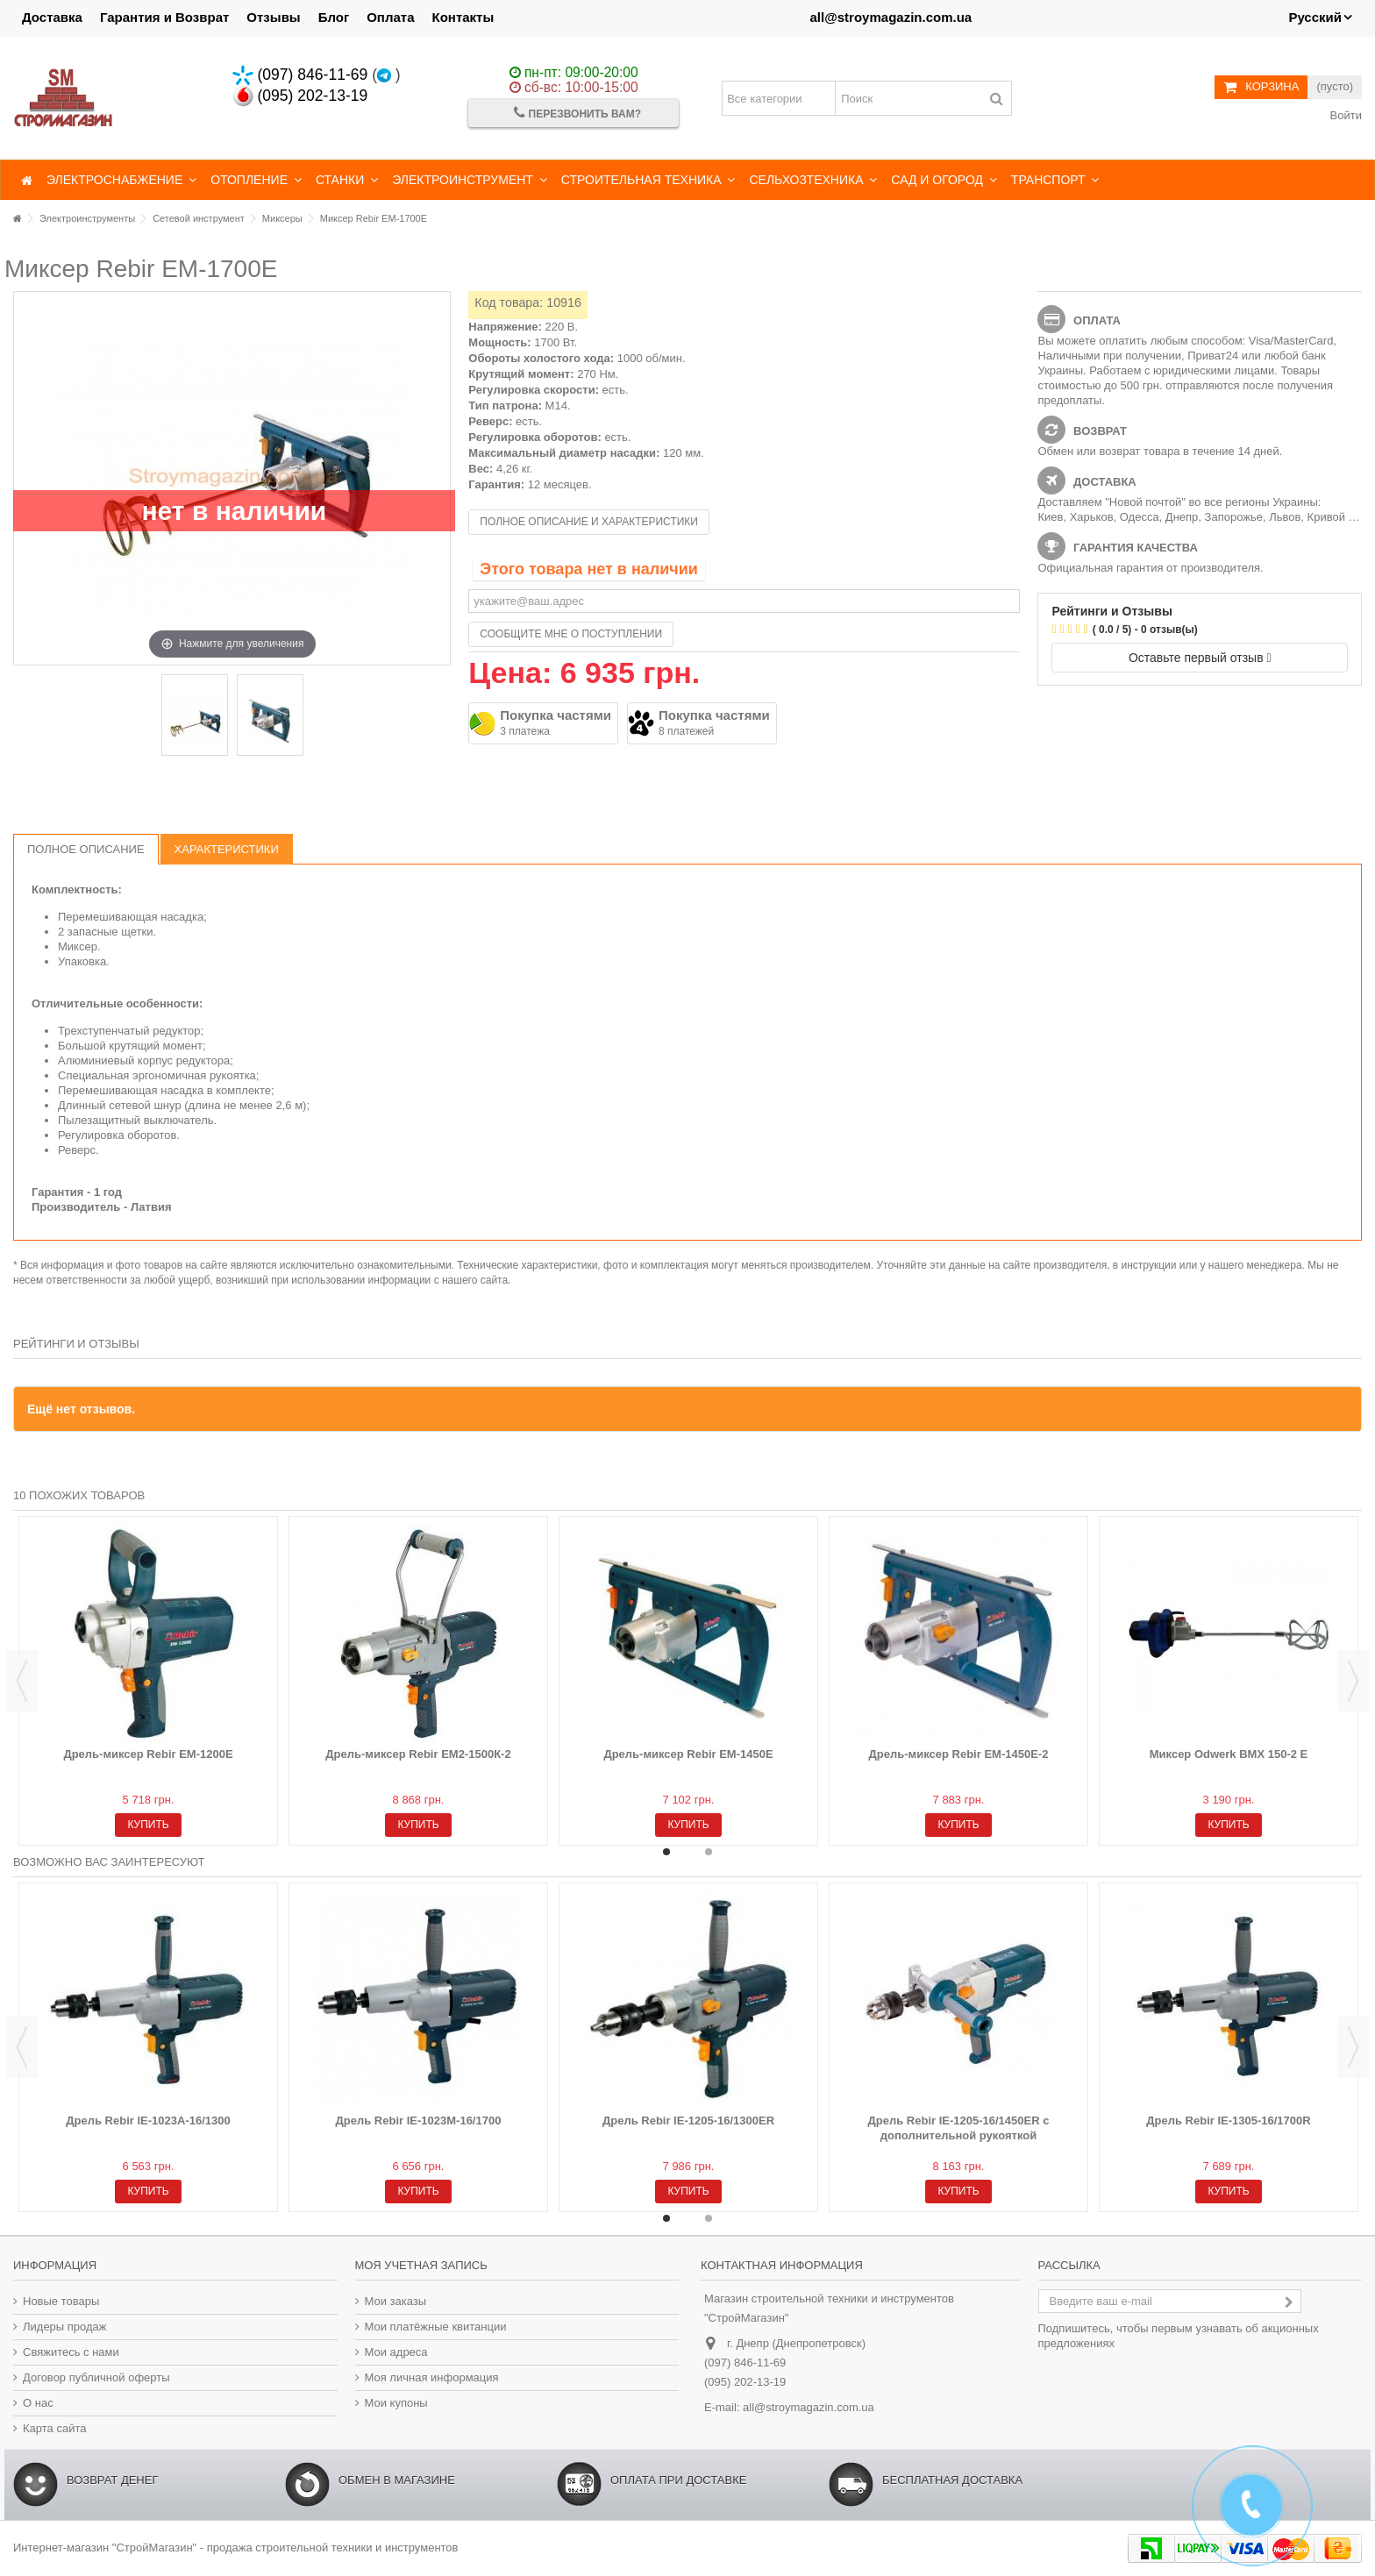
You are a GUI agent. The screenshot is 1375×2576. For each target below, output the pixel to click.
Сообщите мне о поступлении (571, 634)
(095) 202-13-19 (300, 95)
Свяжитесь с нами (71, 2352)
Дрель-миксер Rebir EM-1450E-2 (959, 1754)
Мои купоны (396, 2402)
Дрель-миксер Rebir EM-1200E (147, 1754)
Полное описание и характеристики (589, 522)
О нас (38, 2402)
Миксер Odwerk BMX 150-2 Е (1229, 1754)
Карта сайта (54, 2428)
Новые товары (61, 2301)
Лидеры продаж (65, 2326)
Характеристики (227, 849)
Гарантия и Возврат (164, 17)
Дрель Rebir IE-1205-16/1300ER (688, 2120)
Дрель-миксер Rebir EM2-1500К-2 (417, 1754)
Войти (1344, 115)
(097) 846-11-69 (300, 74)
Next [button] (1353, 1680)
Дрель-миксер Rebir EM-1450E (688, 1754)
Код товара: (508, 302)
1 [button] (666, 1851)
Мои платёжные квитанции (436, 2326)
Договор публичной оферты (96, 2377)
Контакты (463, 17)
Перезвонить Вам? (577, 112)
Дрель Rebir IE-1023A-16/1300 (148, 2120)
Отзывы (273, 17)
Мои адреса (396, 2352)
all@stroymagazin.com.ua (890, 17)
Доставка (52, 17)
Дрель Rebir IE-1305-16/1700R (1228, 2120)
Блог (334, 17)
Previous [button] (22, 1680)
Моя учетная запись (421, 2265)
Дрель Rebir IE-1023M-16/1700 (419, 2120)
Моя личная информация (432, 2377)
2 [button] (708, 1851)
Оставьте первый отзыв (1200, 658)
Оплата (390, 17)
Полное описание (86, 849)
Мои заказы (396, 2301)
